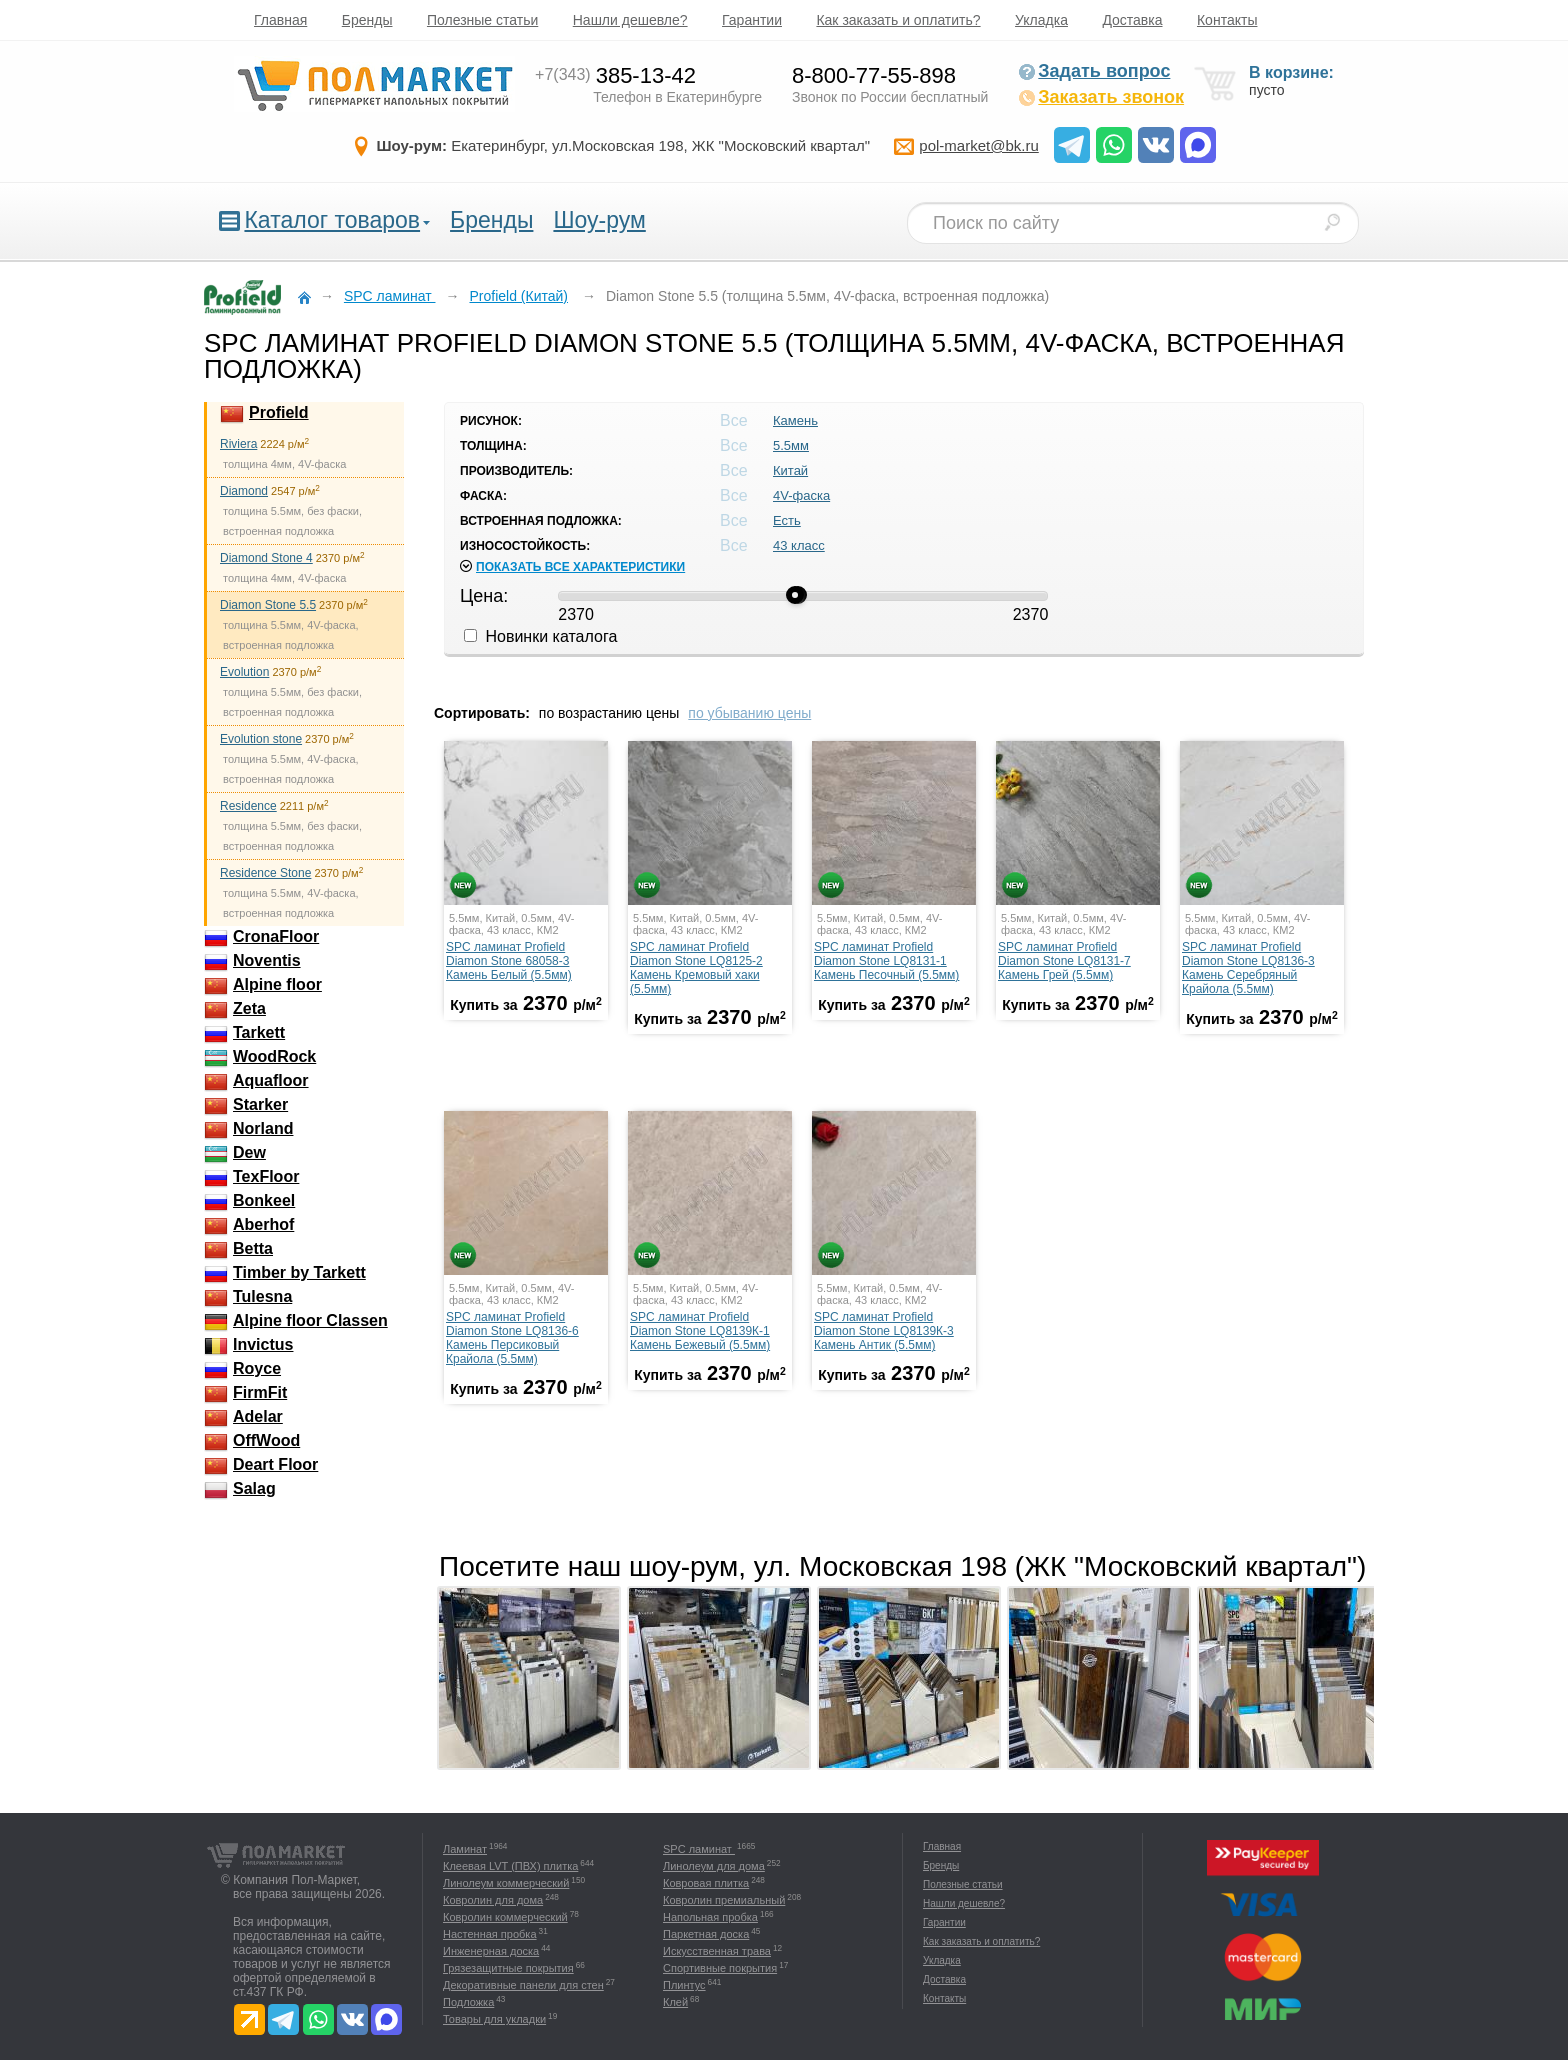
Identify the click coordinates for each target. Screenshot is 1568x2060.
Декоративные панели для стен (523, 1985)
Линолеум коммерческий (506, 1883)
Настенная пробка (490, 1934)
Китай (790, 470)
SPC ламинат (699, 1849)
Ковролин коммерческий (505, 1917)
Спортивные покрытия (720, 1968)
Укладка (1041, 20)
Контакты (1227, 20)
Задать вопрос (1094, 71)
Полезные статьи (482, 20)
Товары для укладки (494, 2019)
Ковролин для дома (493, 1900)
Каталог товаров (332, 220)
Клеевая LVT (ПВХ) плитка (510, 1866)
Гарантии (752, 20)
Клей (675, 2002)
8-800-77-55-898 (874, 75)
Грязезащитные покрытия (508, 1968)
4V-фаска (801, 495)
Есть (787, 520)
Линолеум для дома (714, 1866)
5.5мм (791, 445)
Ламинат (465, 1849)
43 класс (799, 545)
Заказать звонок (1101, 97)
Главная (280, 20)
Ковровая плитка (706, 1883)
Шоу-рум (599, 220)
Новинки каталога (540, 636)
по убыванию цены (749, 713)
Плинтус (684, 1985)
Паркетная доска (706, 1934)
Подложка (468, 2002)
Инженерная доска (491, 1951)
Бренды (367, 20)
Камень (795, 420)
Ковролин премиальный (724, 1900)
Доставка (1132, 20)
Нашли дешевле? (630, 20)
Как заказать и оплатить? (898, 20)
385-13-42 (615, 75)
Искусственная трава (717, 1951)
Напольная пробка (710, 1917)
